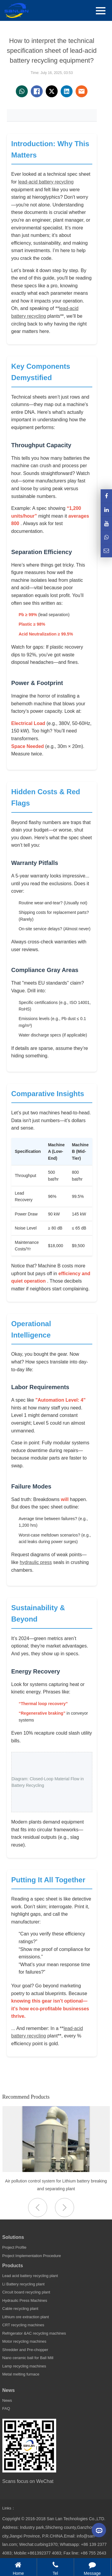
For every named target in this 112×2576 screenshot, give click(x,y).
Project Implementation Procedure (31, 2255)
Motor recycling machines (24, 2341)
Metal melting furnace (20, 2374)
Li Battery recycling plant (23, 2284)
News (8, 2390)
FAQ (6, 2408)
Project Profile (14, 2247)
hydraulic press (36, 1562)
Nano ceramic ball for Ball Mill (27, 2358)
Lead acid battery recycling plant (30, 2275)
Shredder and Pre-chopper (25, 2349)
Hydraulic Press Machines (24, 2300)
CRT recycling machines (23, 2325)
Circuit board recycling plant (26, 2292)
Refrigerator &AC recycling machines (34, 2333)
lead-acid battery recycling (46, 181)
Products (12, 2265)
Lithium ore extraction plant (25, 2317)
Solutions (13, 2237)
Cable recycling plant (20, 2308)
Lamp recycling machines (24, 2366)
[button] (64, 2207)
